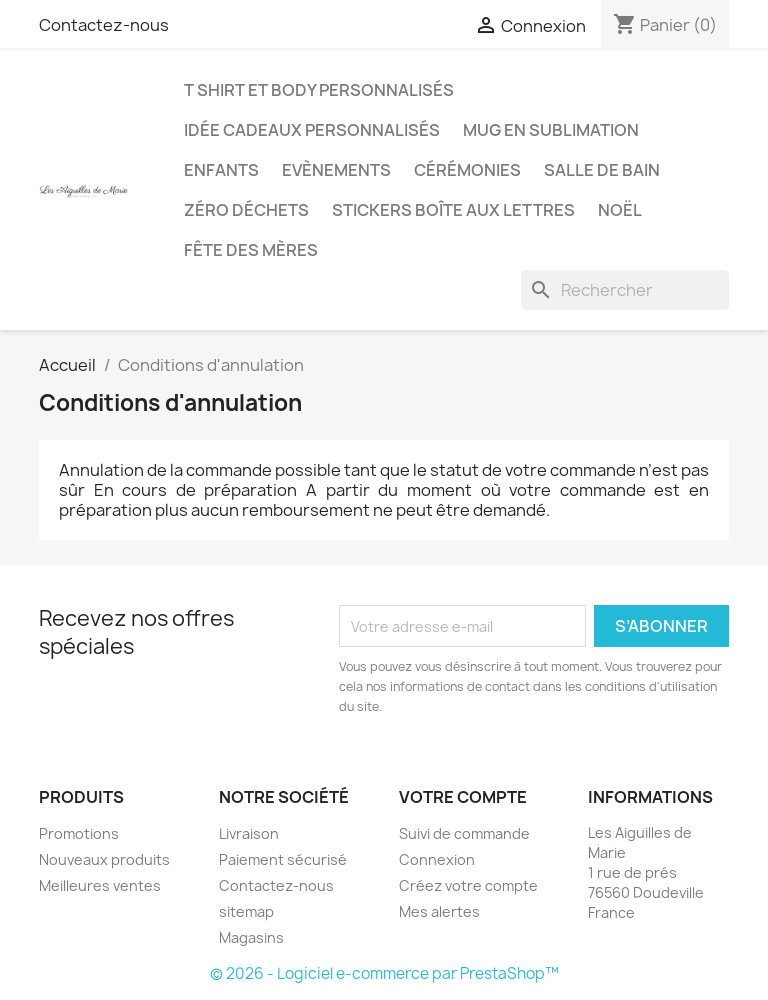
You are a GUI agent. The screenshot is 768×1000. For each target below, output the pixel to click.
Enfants (221, 170)
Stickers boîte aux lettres (453, 210)
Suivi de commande (464, 833)
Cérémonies (467, 170)
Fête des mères (251, 250)
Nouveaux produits (104, 859)
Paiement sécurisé (283, 859)
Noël (620, 210)
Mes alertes (439, 911)
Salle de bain (602, 170)
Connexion (437, 859)
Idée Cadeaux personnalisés (312, 130)
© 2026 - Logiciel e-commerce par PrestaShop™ (384, 973)
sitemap (246, 911)
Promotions (79, 833)
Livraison (249, 833)
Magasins (251, 937)
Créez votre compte (468, 885)
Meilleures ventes (100, 885)
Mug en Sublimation (551, 130)
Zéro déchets (246, 210)
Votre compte (463, 797)
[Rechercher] (625, 290)
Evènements (336, 170)
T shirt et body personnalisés (319, 90)
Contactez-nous (104, 25)
